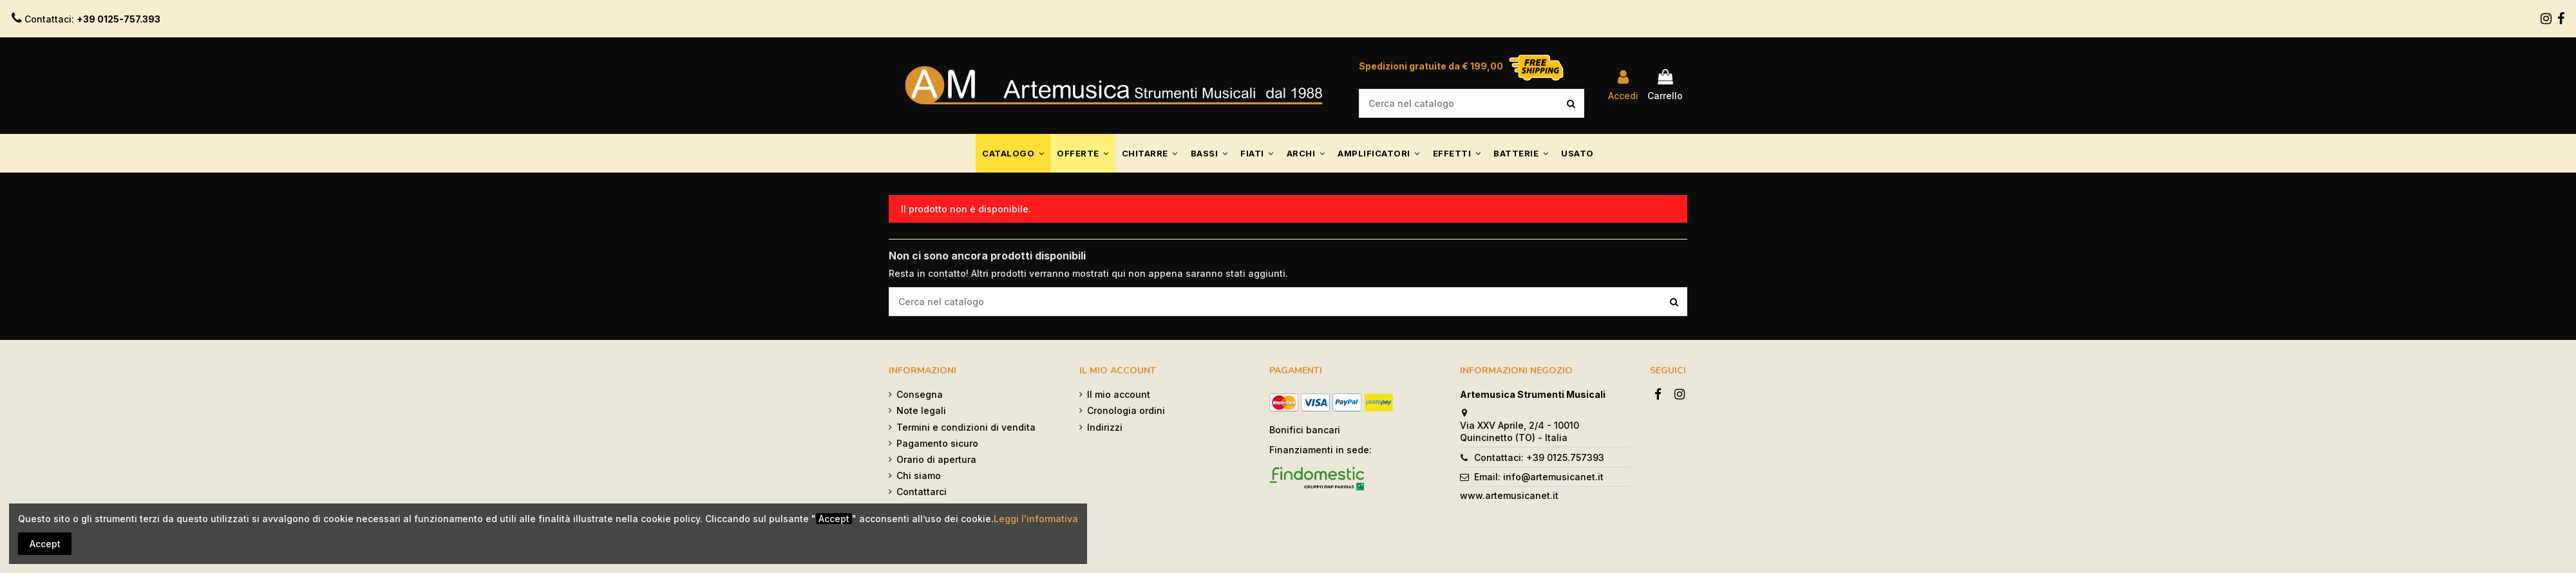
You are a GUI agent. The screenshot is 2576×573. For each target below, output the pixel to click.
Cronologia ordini (1126, 410)
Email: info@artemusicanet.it (1539, 476)
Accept (45, 543)
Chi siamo (918, 475)
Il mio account (1118, 394)
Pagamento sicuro (937, 443)
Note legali (921, 410)
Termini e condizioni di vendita (966, 427)
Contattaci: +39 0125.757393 (1539, 457)
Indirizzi (1104, 427)
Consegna (919, 394)
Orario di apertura (936, 459)
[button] (1013, 153)
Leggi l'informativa (1036, 518)
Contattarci (921, 491)
